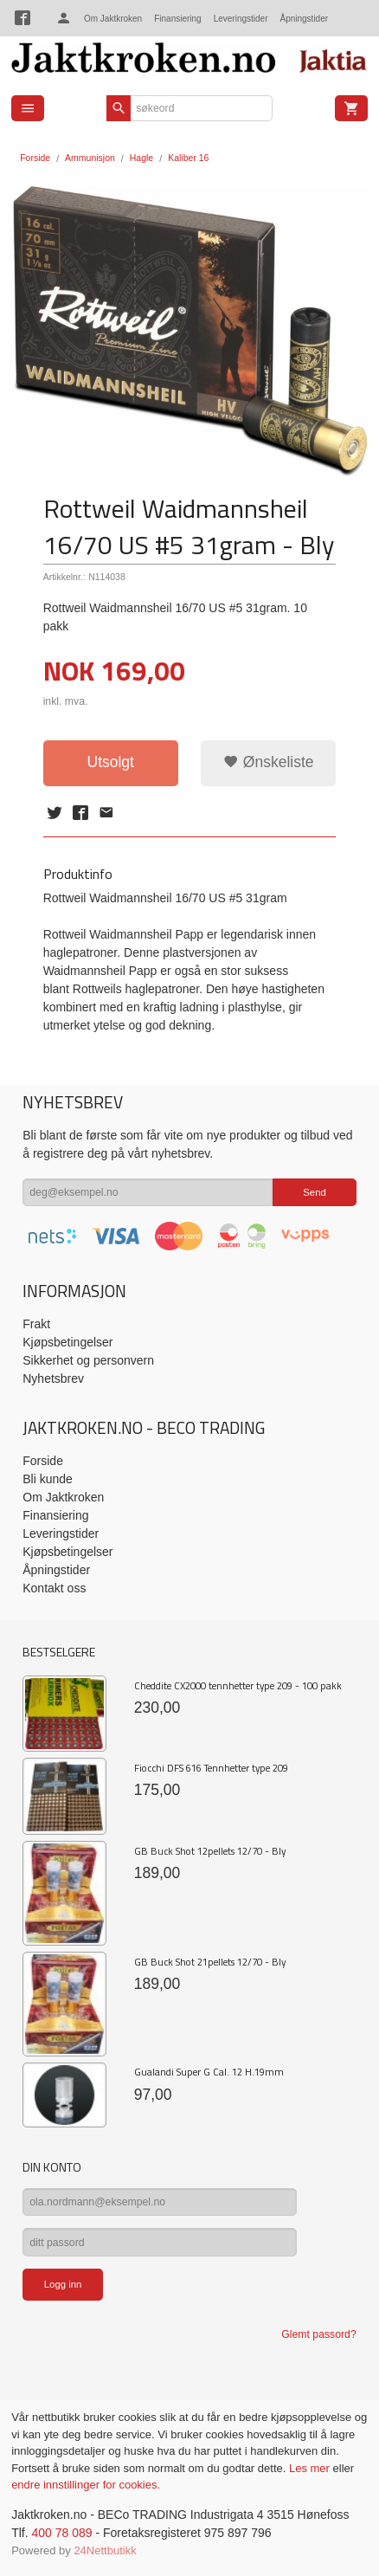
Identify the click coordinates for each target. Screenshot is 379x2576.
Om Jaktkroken (113, 18)
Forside (35, 157)
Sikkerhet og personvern (88, 1360)
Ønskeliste (268, 762)
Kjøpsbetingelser (67, 1342)
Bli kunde (47, 1479)
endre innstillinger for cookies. (85, 2484)
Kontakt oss (54, 1588)
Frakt (36, 1324)
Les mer (311, 2468)
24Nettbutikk (105, 2550)
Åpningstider (303, 18)
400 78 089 (61, 2533)
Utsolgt (110, 762)
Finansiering (177, 18)
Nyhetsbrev (53, 1378)
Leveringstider (241, 18)
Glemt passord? (318, 2334)
